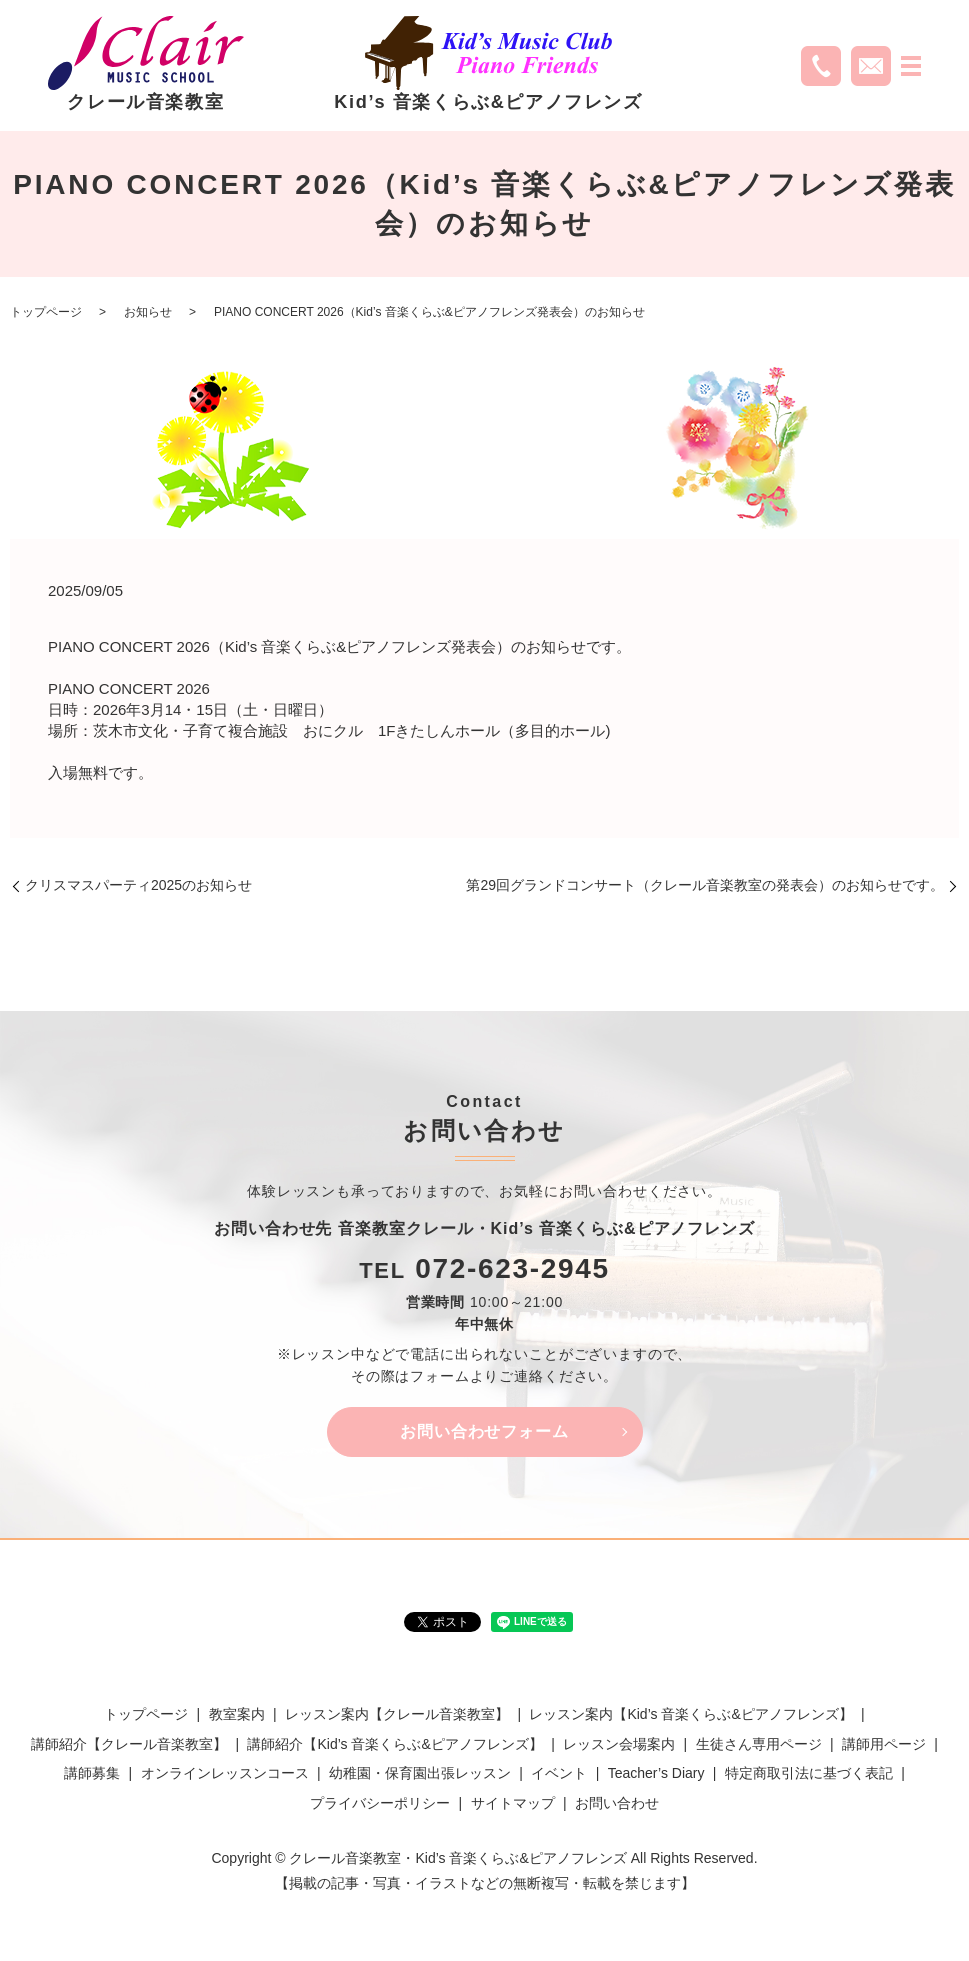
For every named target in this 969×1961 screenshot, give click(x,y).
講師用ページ (884, 1744)
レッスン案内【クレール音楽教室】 (397, 1715)
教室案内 (237, 1715)
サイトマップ (513, 1803)
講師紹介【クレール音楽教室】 (129, 1744)
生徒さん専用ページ (759, 1744)
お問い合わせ (617, 1803)
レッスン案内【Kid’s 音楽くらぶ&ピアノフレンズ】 (690, 1715)
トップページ (46, 312)
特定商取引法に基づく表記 (809, 1774)
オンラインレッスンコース (225, 1774)
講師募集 (92, 1774)
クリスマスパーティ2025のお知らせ (138, 885)
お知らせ (148, 312)
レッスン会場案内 (619, 1744)
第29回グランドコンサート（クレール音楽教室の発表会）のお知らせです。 (705, 885)
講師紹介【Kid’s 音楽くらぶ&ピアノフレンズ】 (394, 1744)
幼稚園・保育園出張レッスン (420, 1774)
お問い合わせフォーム (485, 1431)
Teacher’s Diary (656, 1774)
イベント (559, 1774)
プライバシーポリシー (380, 1803)
